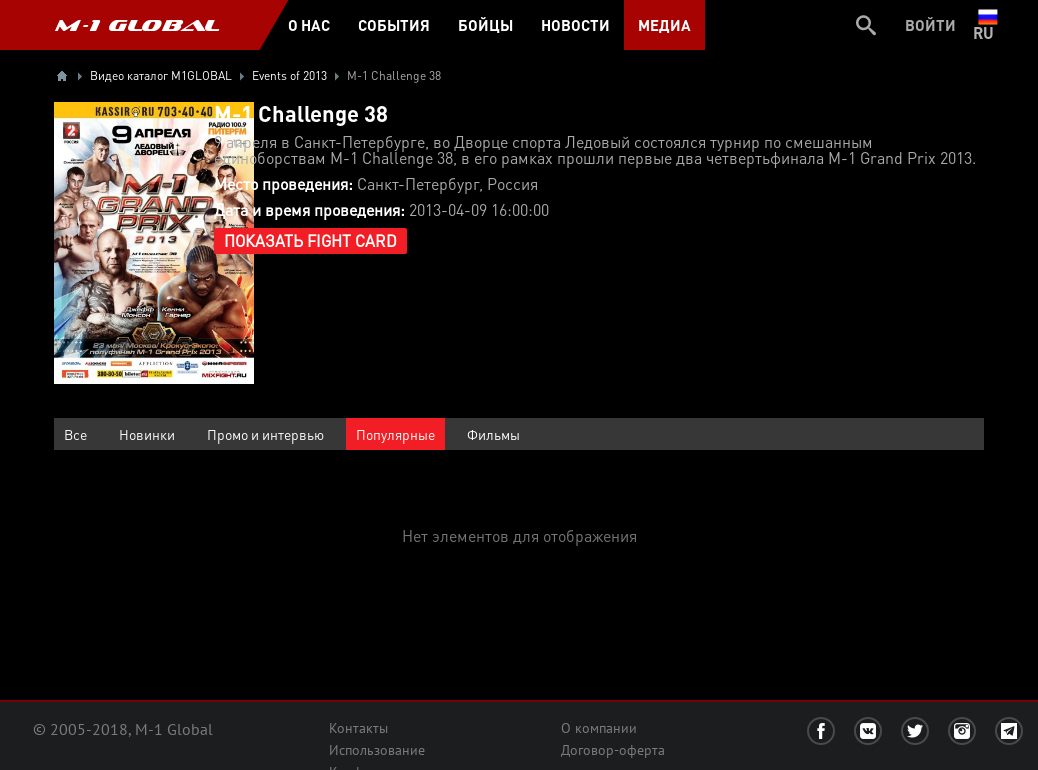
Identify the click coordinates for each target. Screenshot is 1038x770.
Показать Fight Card (310, 240)
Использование (377, 750)
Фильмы (493, 434)
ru (987, 25)
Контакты (358, 728)
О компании (599, 728)
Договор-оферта (613, 750)
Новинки (147, 434)
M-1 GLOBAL (137, 25)
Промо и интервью (265, 434)
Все (75, 434)
